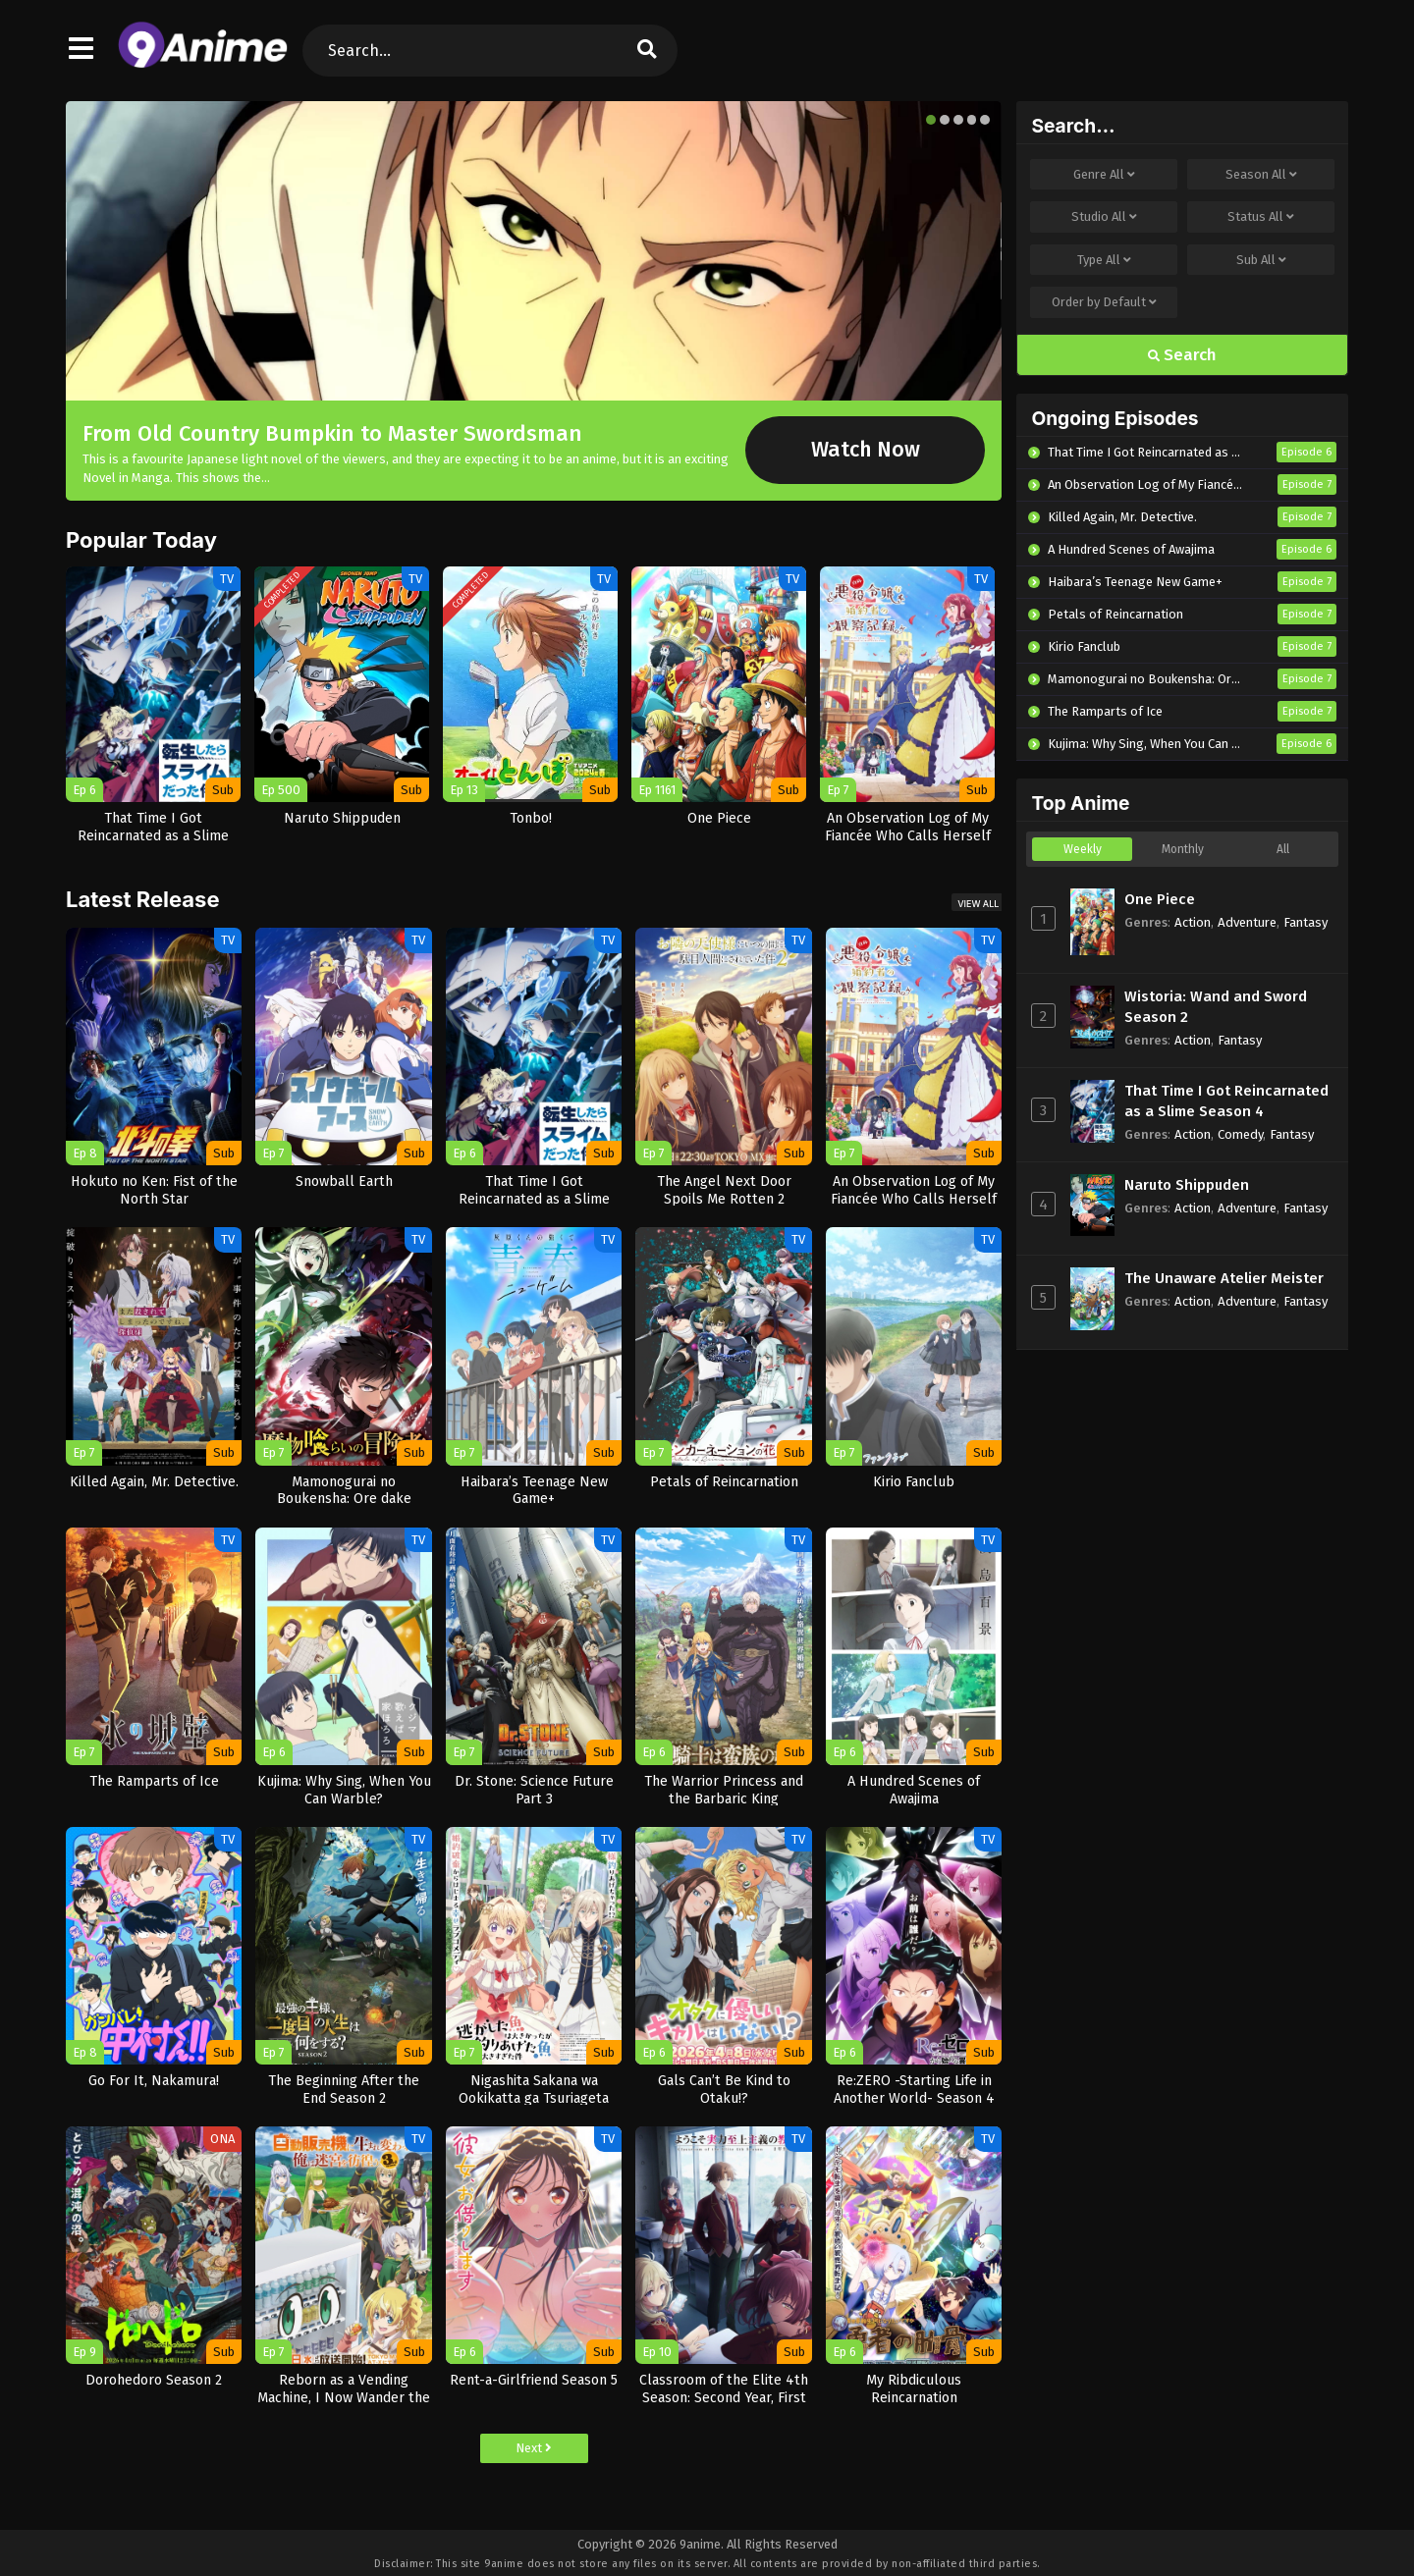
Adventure (1247, 922)
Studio (1104, 217)
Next (534, 2448)
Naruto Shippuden (1186, 1185)
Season (1261, 175)
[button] (931, 120)
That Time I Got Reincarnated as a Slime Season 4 (1226, 1101)
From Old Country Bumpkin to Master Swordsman (332, 433)
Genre (1104, 175)
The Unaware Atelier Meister (1224, 1278)
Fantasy (1305, 922)
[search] (647, 51)
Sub (1261, 260)
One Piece (1159, 899)
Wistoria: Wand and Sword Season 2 (1215, 1007)
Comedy (1240, 1134)
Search (1182, 355)
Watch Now (865, 449)
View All (978, 903)
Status (1260, 217)
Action (1192, 922)
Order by (1104, 302)
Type (1104, 260)
